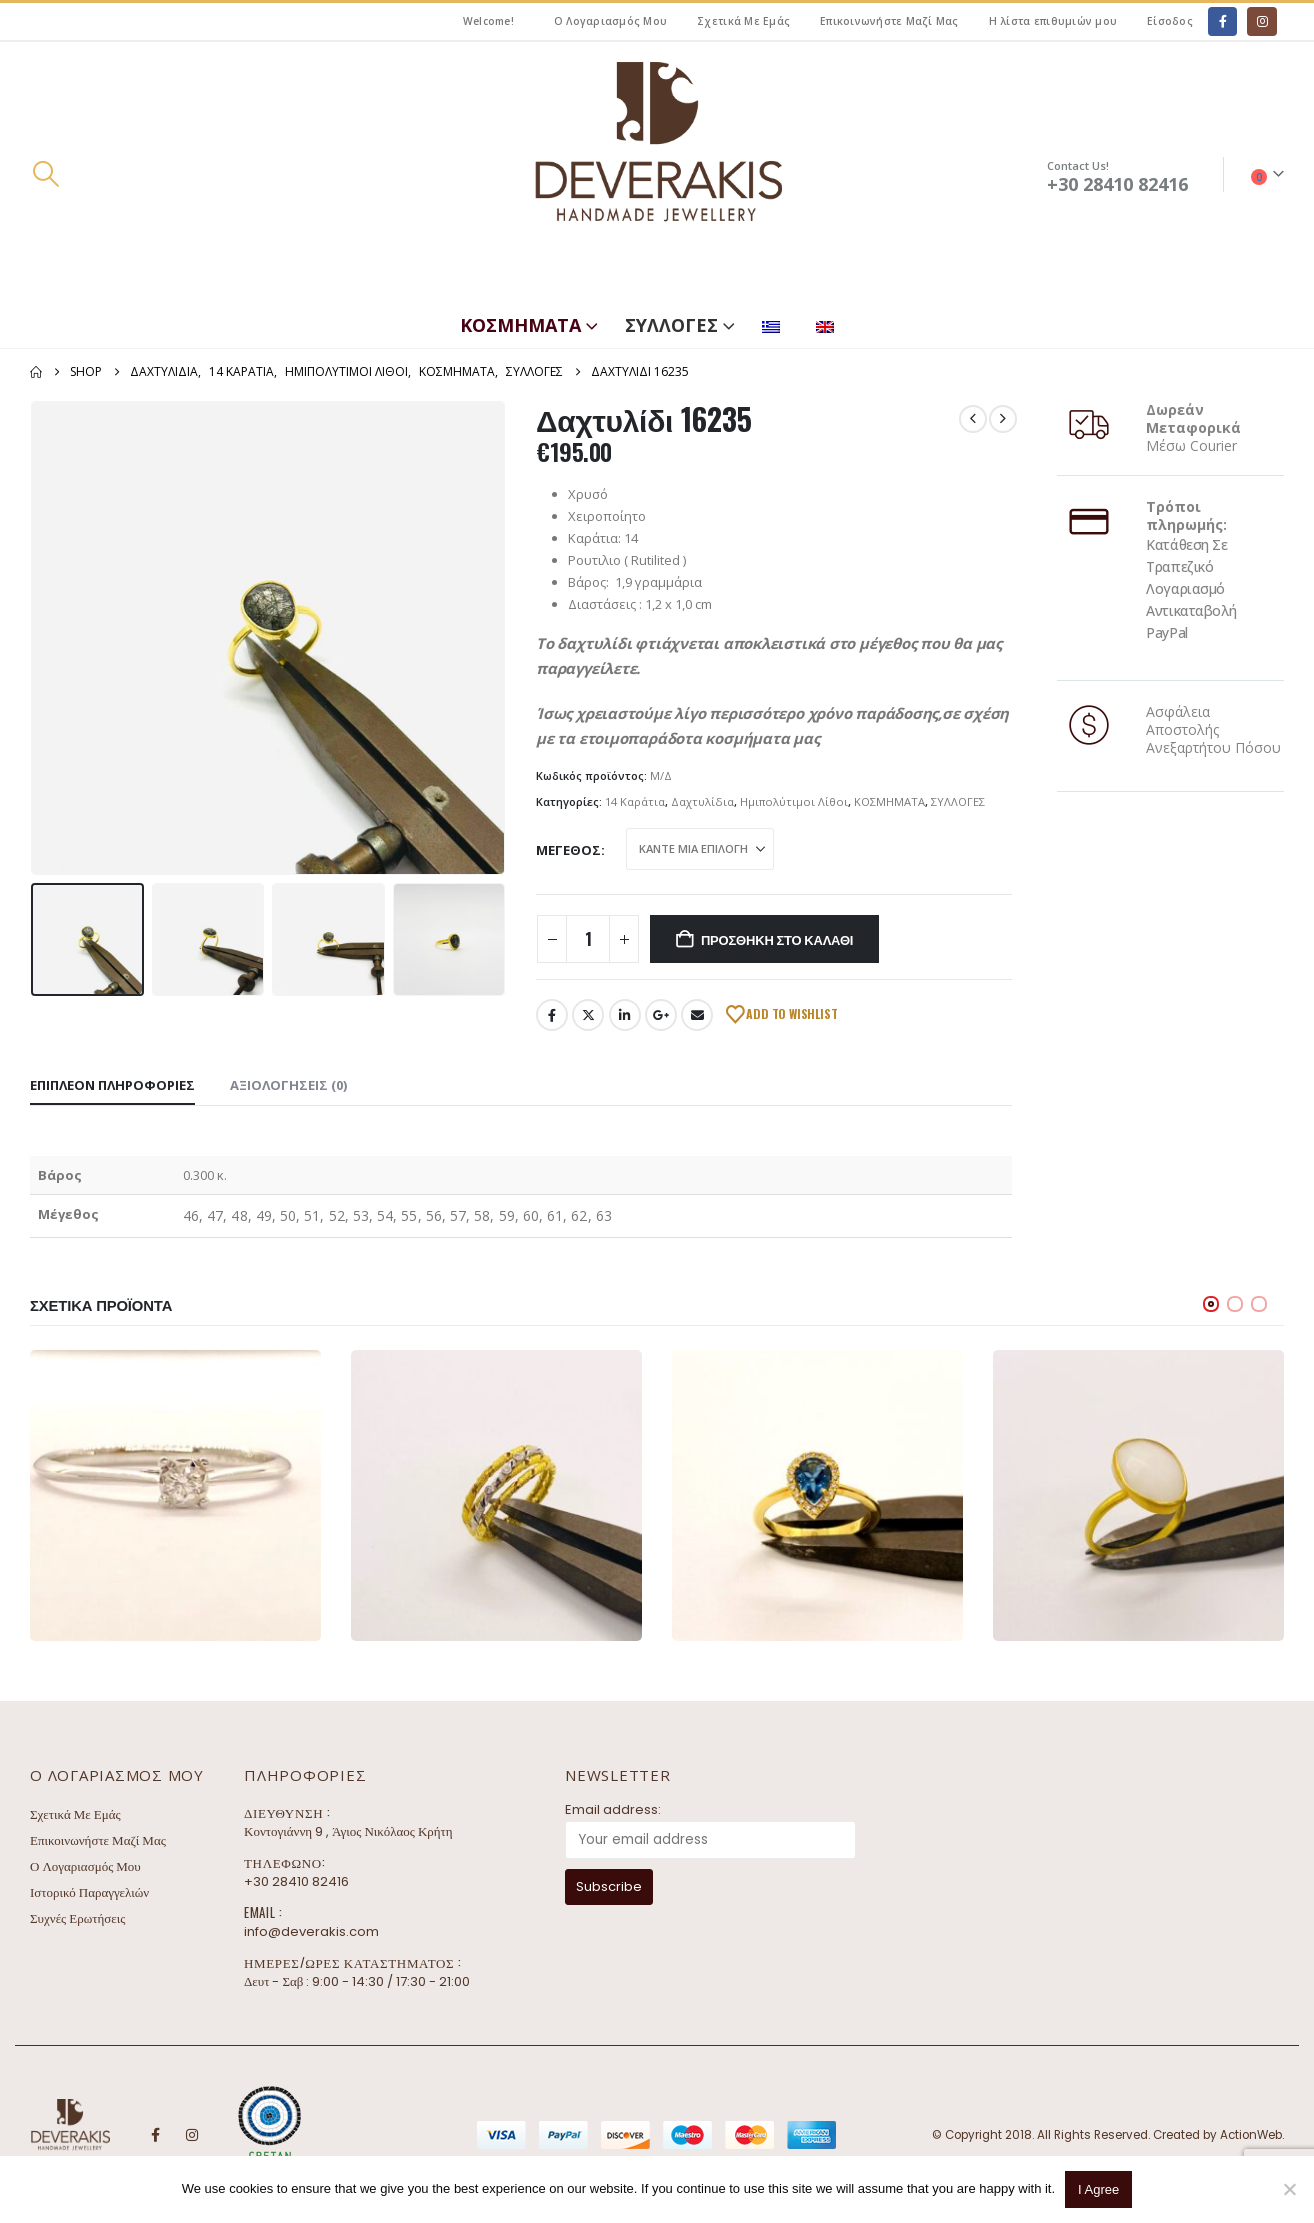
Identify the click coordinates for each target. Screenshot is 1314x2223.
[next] (1003, 419)
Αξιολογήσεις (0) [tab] (288, 1085)
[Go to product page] (175, 1495)
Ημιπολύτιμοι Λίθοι (794, 801)
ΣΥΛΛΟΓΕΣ (671, 325)
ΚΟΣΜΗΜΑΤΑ (520, 325)
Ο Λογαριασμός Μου (610, 21)
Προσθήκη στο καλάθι (777, 939)
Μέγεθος (568, 850)
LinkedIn (625, 1015)
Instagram (192, 2135)
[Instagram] (1261, 21)
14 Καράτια (635, 801)
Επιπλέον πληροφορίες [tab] (112, 1085)
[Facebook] (1222, 21)
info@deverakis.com (311, 1931)
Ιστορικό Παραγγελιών (89, 1892)
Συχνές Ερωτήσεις (77, 1918)
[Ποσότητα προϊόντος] (588, 939)
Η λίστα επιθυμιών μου (1053, 21)
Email (697, 1015)
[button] (45, 174)
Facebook (552, 1015)
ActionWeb (1251, 2135)
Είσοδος (1170, 21)
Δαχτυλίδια (702, 801)
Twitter (588, 1015)
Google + (661, 1015)
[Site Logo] (657, 174)
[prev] (973, 419)
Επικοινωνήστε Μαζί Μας (889, 21)
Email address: (613, 1809)
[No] (1289, 2189)
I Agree (1098, 2189)
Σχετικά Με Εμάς (743, 21)
